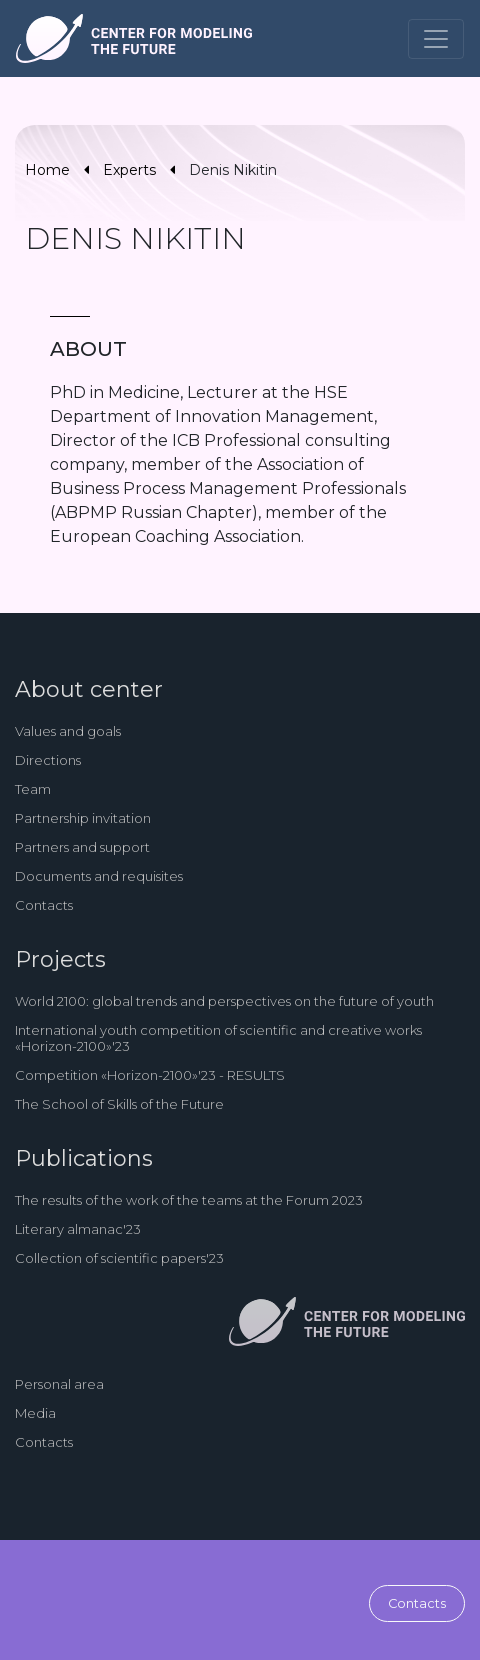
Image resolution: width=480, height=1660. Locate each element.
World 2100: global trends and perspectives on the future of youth (224, 1001)
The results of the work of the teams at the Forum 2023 (189, 1200)
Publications (84, 1158)
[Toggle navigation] (436, 39)
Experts (129, 170)
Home (47, 170)
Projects (60, 959)
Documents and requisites (99, 876)
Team (33, 789)
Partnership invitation (83, 818)
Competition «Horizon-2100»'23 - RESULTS (150, 1075)
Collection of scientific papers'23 (119, 1258)
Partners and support (82, 847)
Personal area (59, 1384)
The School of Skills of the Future (119, 1104)
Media (35, 1413)
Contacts (44, 905)
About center (89, 689)
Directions (48, 760)
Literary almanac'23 (78, 1229)
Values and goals (68, 731)
